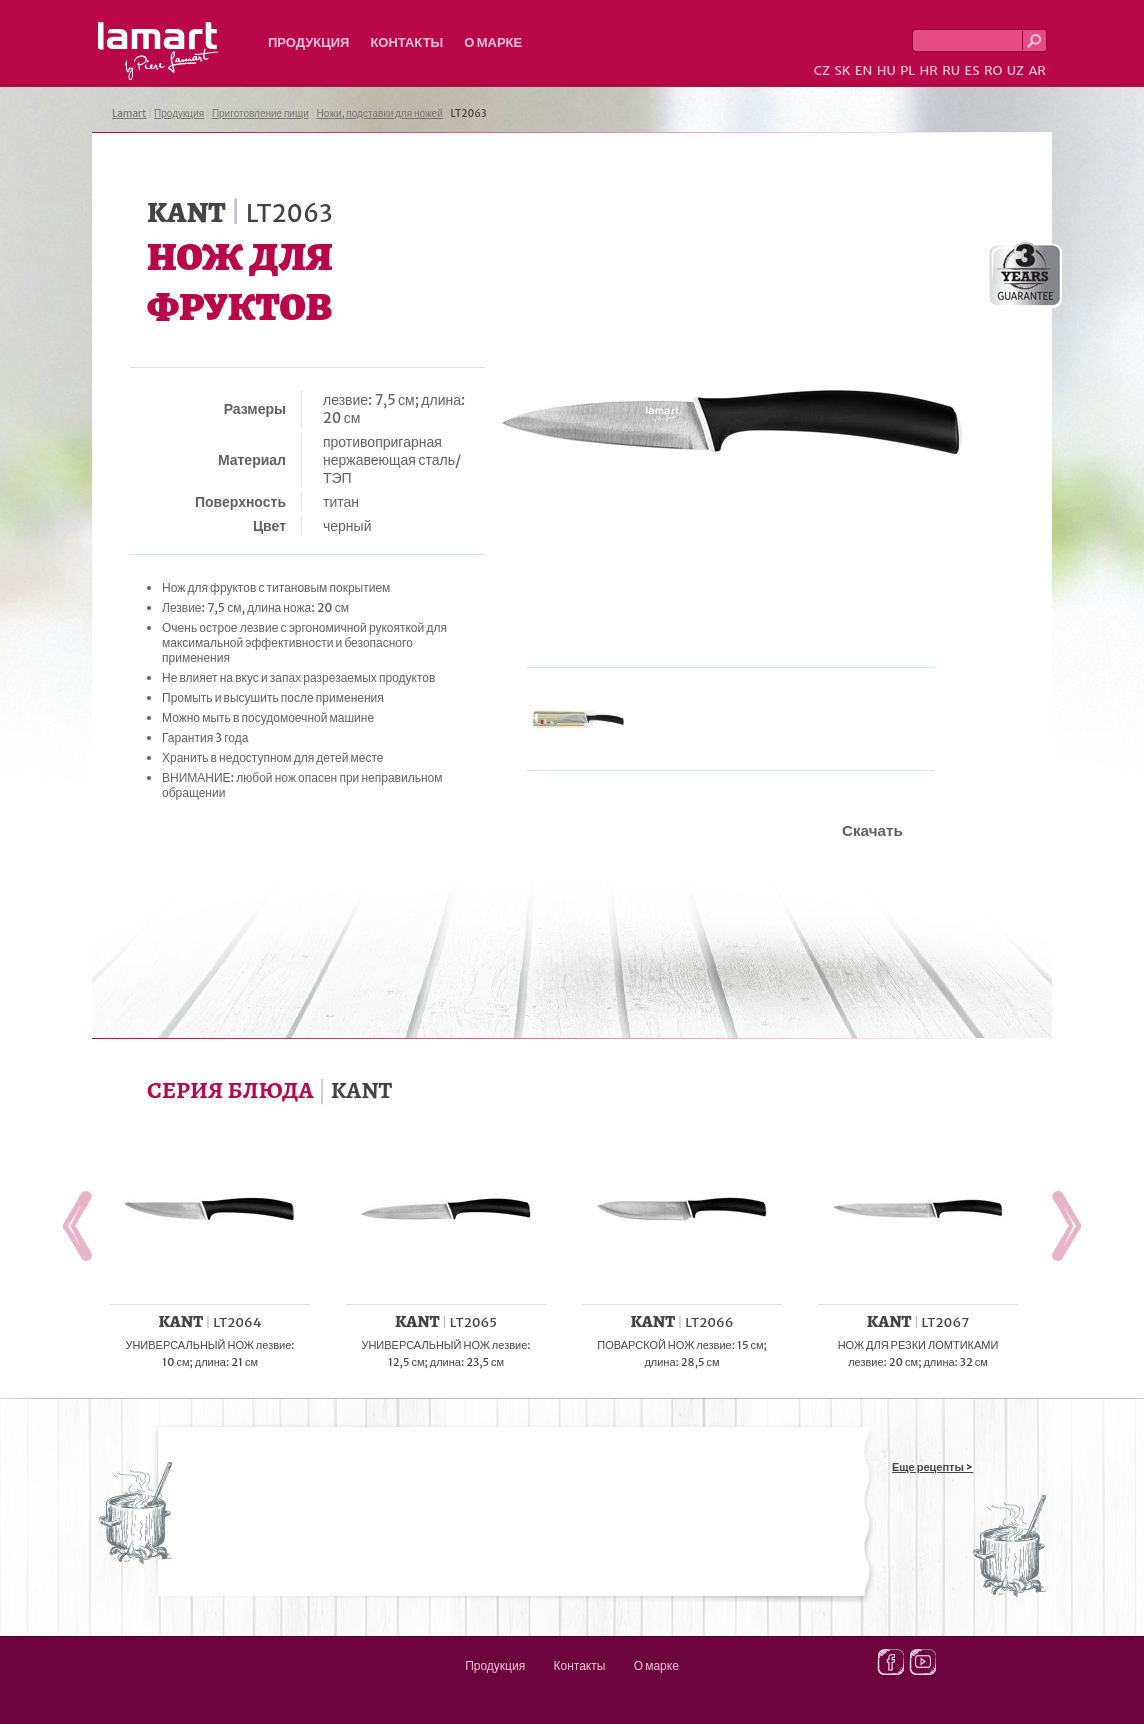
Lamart (158, 51)
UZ (1015, 70)
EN (864, 70)
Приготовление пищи (260, 113)
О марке (493, 42)
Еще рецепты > (932, 1467)
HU (886, 70)
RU (951, 70)
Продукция (308, 42)
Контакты (406, 42)
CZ (822, 70)
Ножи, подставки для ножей (380, 113)
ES (972, 70)
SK (842, 70)
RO (993, 70)
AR (1037, 70)
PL (907, 70)
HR (928, 70)
